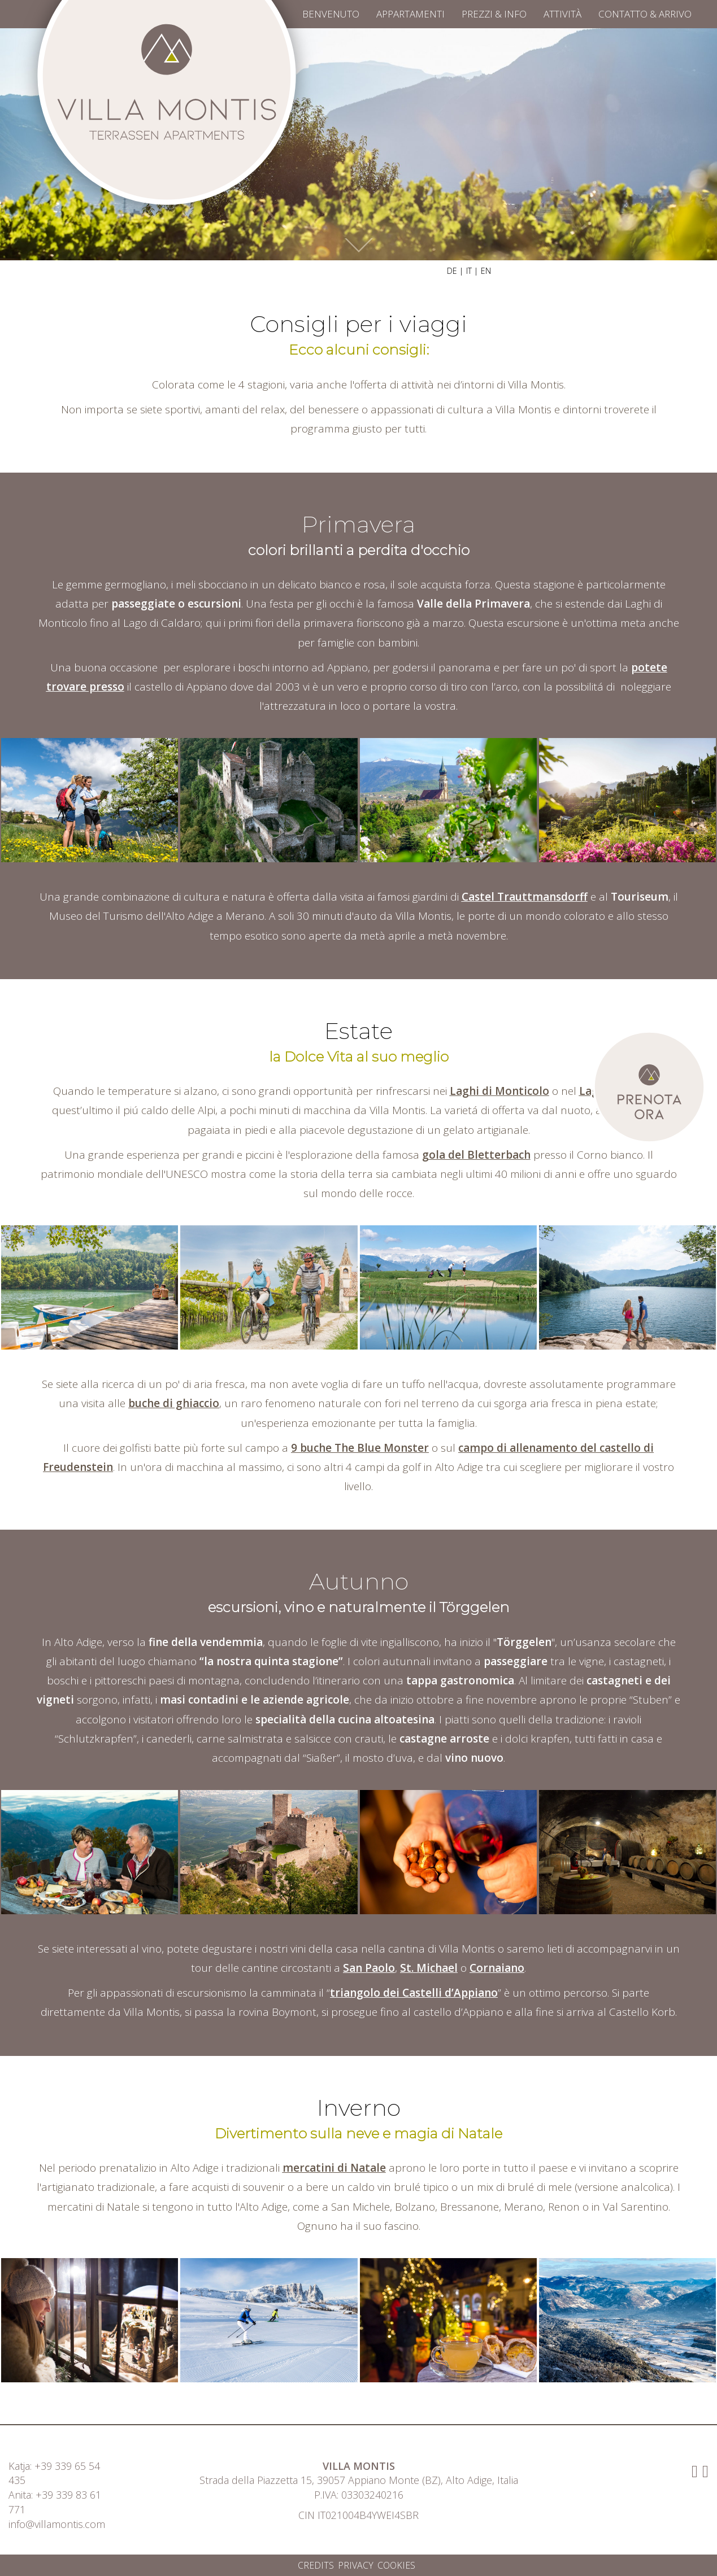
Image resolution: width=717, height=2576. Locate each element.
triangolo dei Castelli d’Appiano (414, 1992)
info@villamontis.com (56, 2524)
